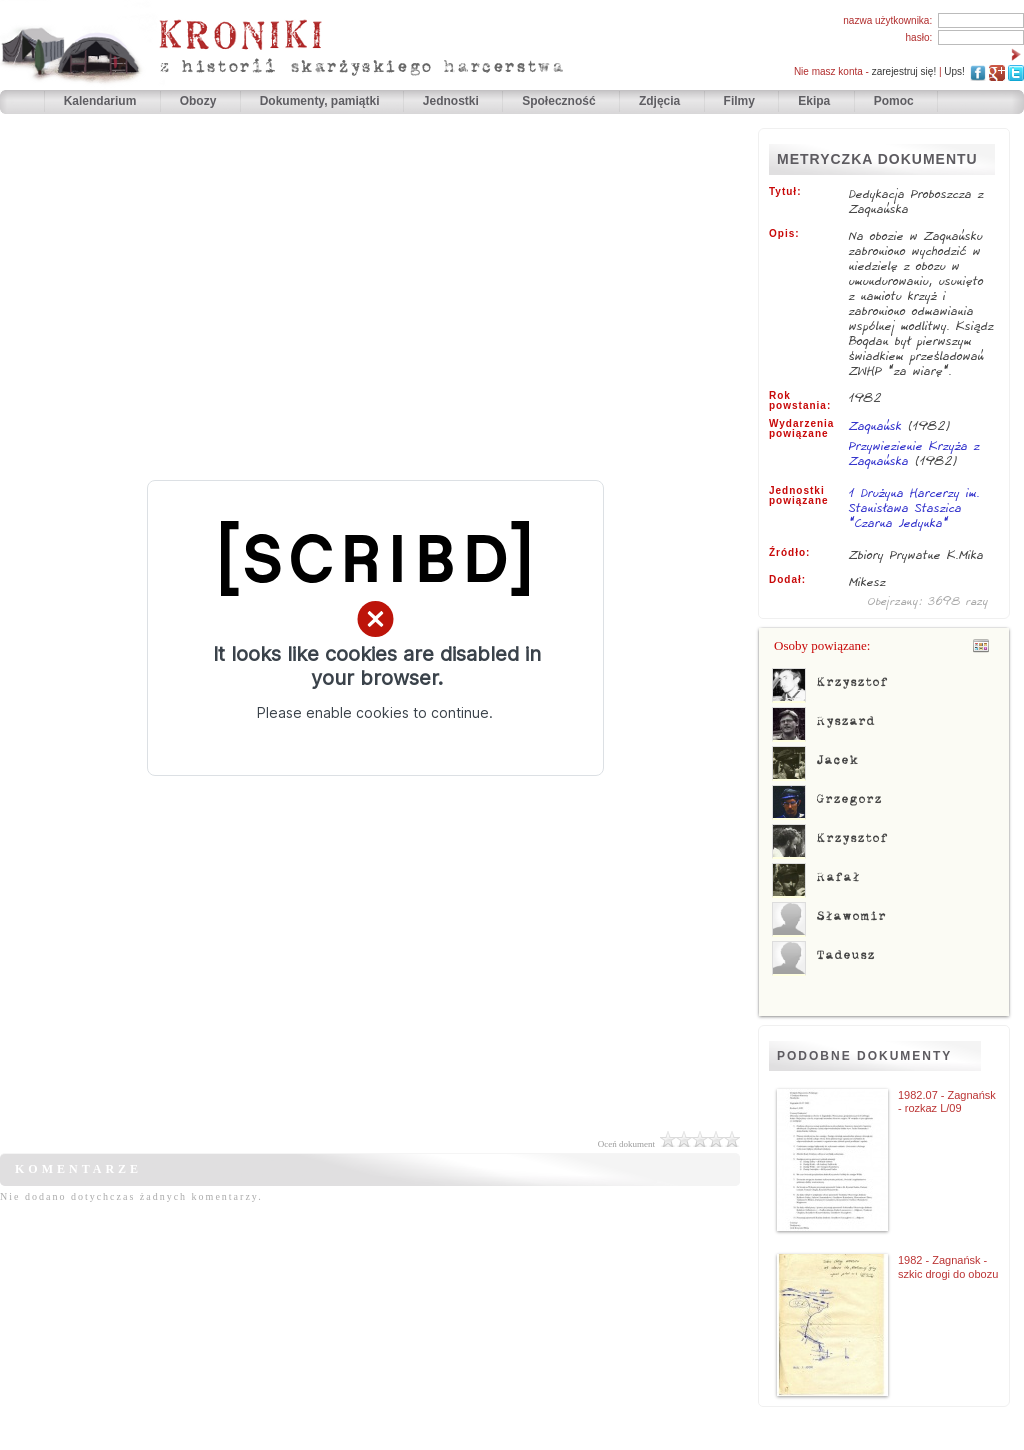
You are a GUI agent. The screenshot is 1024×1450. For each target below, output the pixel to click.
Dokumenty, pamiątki (321, 101)
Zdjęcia (661, 101)
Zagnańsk (875, 425)
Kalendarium (102, 101)
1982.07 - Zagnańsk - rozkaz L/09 (947, 1101)
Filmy (739, 101)
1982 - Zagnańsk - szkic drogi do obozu (948, 1266)
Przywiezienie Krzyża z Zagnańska (914, 453)
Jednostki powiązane (799, 496)
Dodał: (787, 580)
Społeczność (560, 101)
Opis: (784, 234)
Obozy (200, 101)
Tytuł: (785, 192)
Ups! (954, 71)
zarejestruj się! (904, 71)
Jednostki (452, 101)
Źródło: (789, 553)
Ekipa (814, 101)
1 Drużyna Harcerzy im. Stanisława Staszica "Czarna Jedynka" (914, 509)
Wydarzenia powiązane (801, 429)
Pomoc (894, 101)
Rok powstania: (800, 401)
